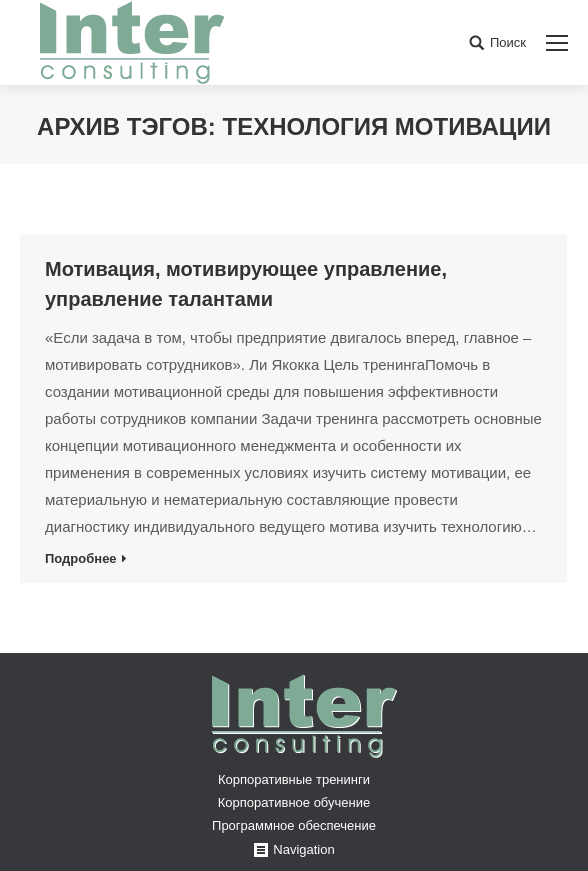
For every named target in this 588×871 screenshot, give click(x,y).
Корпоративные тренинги (294, 779)
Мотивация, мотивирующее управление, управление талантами (246, 284)
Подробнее (81, 558)
